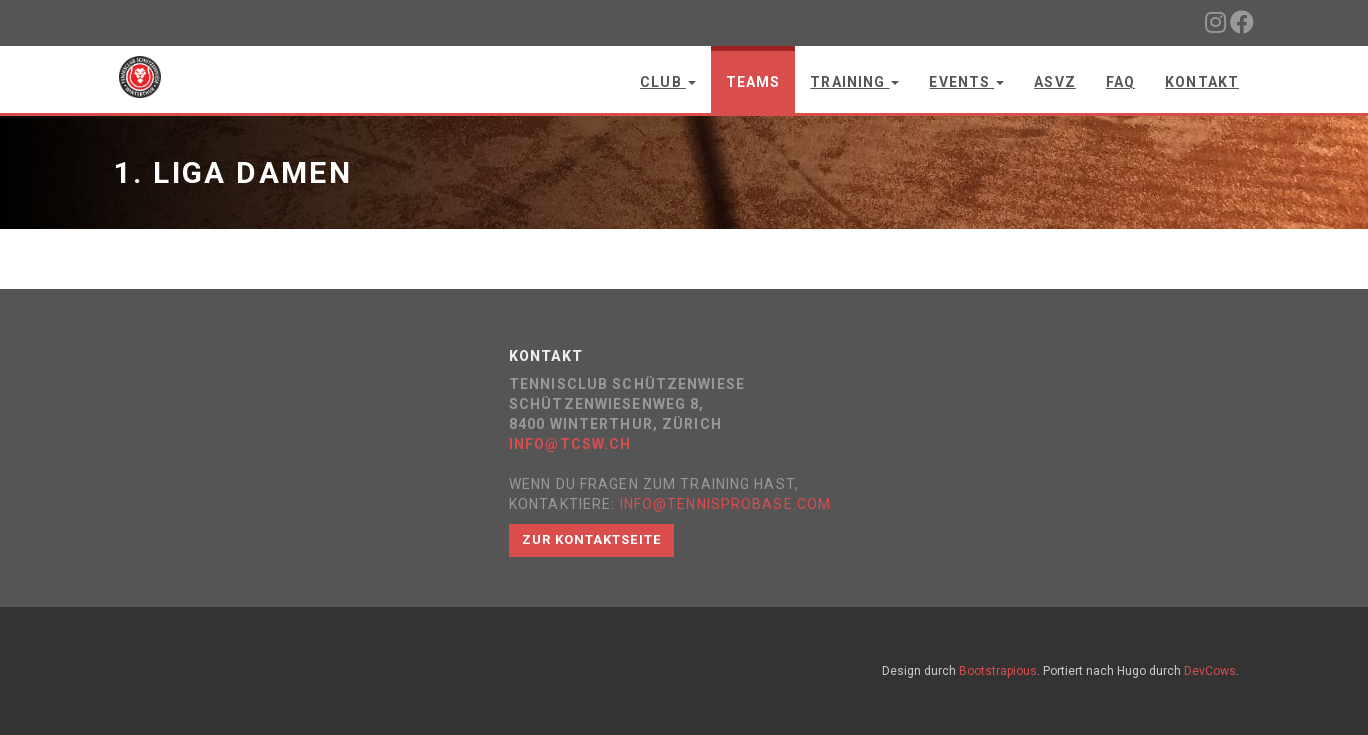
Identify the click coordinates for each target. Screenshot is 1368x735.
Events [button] (966, 82)
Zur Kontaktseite (591, 539)
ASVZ (1054, 82)
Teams (753, 82)
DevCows (1210, 671)
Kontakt (1202, 82)
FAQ (1120, 82)
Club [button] (668, 82)
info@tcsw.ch (570, 444)
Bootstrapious (998, 671)
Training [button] (854, 82)
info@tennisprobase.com (726, 504)
